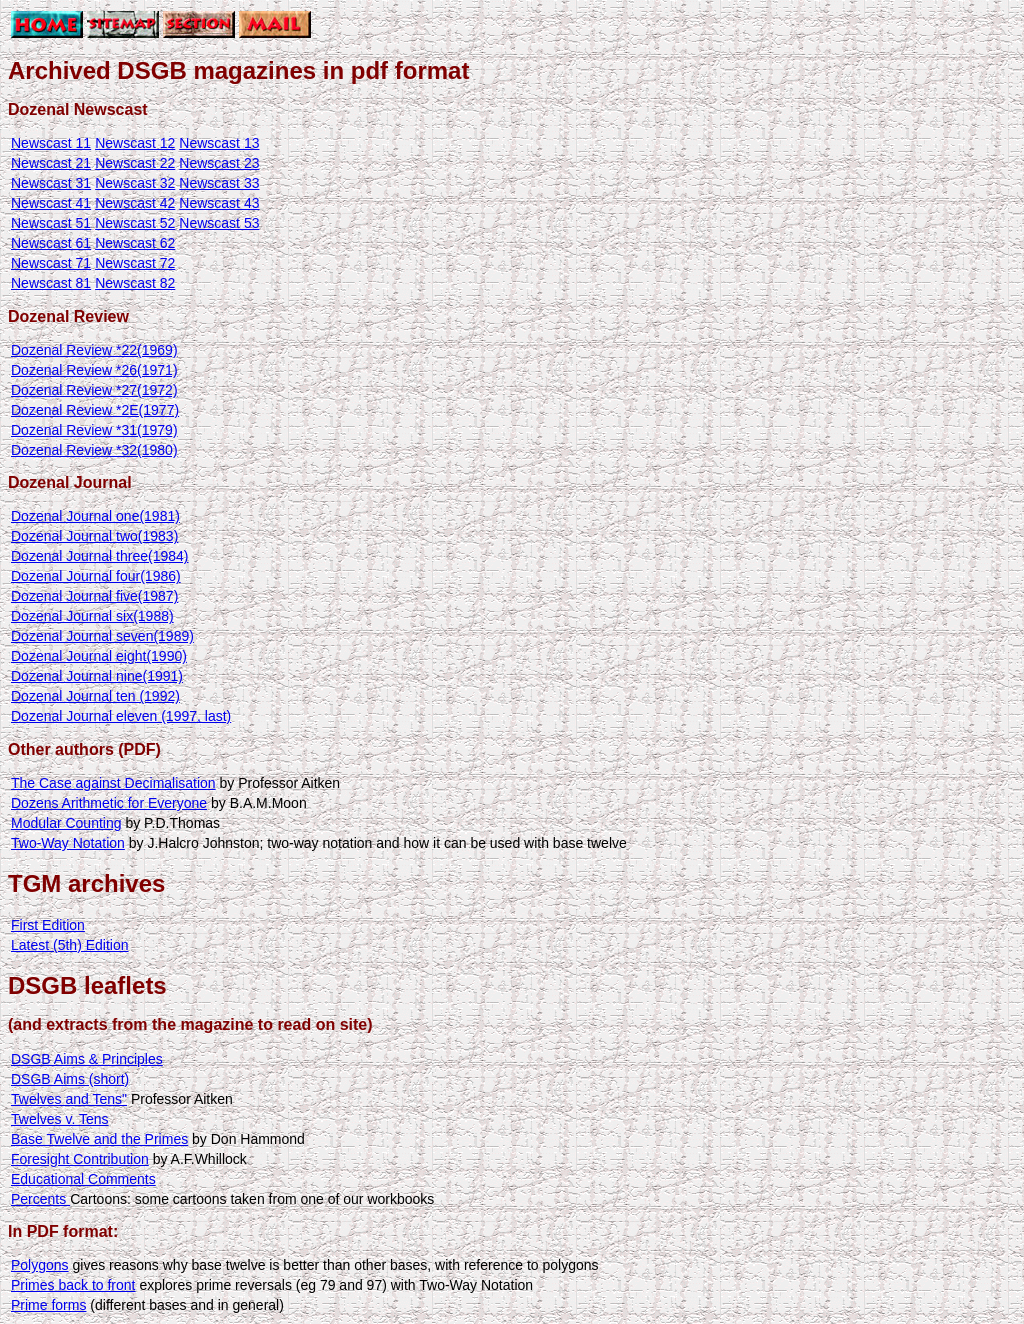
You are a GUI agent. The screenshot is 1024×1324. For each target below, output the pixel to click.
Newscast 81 (51, 283)
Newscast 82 (135, 283)
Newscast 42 (135, 203)
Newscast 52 (135, 223)
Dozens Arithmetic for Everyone (109, 803)
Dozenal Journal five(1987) (94, 596)
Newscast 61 (51, 243)
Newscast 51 (51, 223)
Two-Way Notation (68, 843)
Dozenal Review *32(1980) (94, 450)
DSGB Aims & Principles (87, 1059)
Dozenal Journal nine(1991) (97, 676)
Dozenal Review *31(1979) (94, 430)
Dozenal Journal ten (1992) (95, 696)
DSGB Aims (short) (70, 1079)
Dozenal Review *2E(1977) (95, 410)
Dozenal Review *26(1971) (94, 370)
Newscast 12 (135, 143)
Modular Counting (66, 823)
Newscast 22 (135, 163)
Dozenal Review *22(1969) (94, 350)
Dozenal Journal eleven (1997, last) (121, 716)
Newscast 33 (219, 183)
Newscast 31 (51, 183)
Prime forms (48, 1305)
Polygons (40, 1265)
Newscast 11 (51, 143)
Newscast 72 (135, 263)
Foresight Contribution (80, 1159)
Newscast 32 (135, 183)
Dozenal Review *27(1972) (94, 390)
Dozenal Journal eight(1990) (99, 656)
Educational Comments (83, 1179)
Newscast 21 (51, 163)
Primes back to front (73, 1285)
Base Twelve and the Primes (99, 1139)
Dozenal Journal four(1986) (96, 576)
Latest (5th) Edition (70, 945)
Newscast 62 (135, 243)
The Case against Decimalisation (113, 783)
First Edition (48, 925)
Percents (40, 1199)
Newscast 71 (51, 263)
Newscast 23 (219, 163)
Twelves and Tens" (69, 1099)
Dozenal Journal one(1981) (95, 516)
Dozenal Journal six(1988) (92, 616)
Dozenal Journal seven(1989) (102, 636)
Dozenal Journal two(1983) (94, 536)
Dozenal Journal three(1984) (99, 556)
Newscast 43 (219, 203)
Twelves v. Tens (60, 1119)
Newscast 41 (51, 203)
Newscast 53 (219, 223)
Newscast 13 (219, 143)
